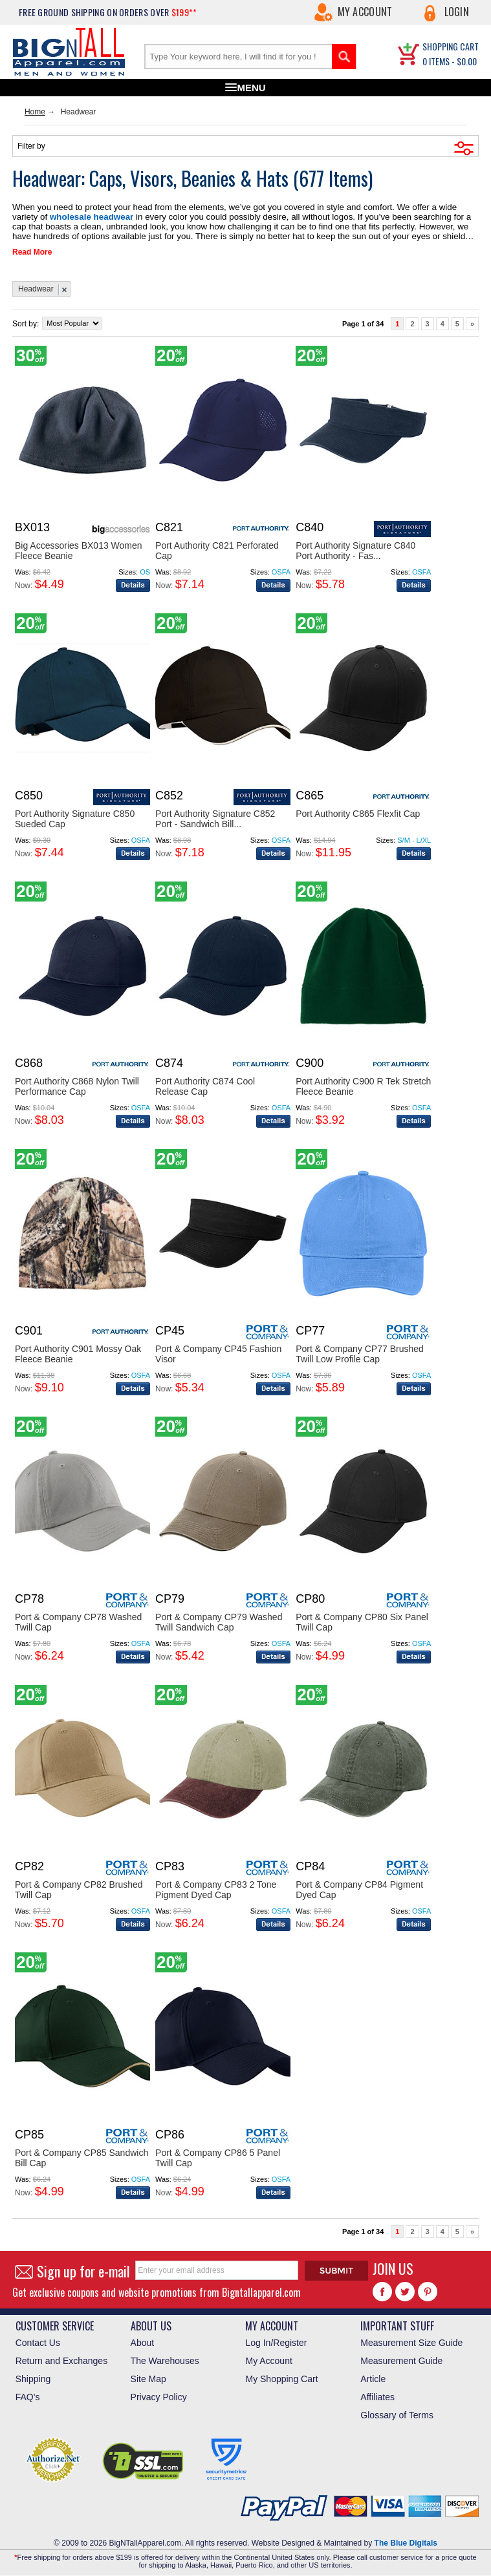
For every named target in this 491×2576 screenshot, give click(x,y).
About (143, 2340)
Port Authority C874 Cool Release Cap (205, 1083)
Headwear (36, 286)
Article (373, 2376)
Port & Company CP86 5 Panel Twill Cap (217, 2155)
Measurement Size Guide (411, 2340)
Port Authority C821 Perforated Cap (217, 548)
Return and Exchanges (61, 2358)
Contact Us (38, 2340)
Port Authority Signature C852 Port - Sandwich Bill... (215, 816)
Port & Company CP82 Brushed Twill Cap (79, 1887)
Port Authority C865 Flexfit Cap (358, 811)
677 (314, 178)
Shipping (33, 2376)
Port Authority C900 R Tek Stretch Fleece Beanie (363, 1083)
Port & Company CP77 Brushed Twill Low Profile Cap (360, 1351)
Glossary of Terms (396, 2412)
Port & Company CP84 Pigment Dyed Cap (359, 1887)
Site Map (148, 2376)
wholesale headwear (49, 215)
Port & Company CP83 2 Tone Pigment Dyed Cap (215, 1887)
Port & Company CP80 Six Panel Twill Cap (362, 1619)
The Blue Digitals (406, 2540)
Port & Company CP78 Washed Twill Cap (78, 1619)
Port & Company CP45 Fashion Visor (218, 1351)
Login (457, 11)
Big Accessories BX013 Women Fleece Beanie (78, 548)
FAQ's (28, 2394)
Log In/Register (276, 2340)
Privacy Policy (159, 2394)
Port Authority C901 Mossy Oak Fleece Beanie (78, 1351)
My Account (365, 11)
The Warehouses (165, 2358)
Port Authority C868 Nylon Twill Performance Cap (77, 1083)
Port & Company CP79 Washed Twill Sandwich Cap (218, 1619)
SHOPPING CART (450, 46)
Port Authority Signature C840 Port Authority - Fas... (355, 548)
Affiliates (377, 2394)
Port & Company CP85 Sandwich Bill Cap (81, 2155)
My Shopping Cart (281, 2376)
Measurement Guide (401, 2358)
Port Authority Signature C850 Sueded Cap (75, 816)
